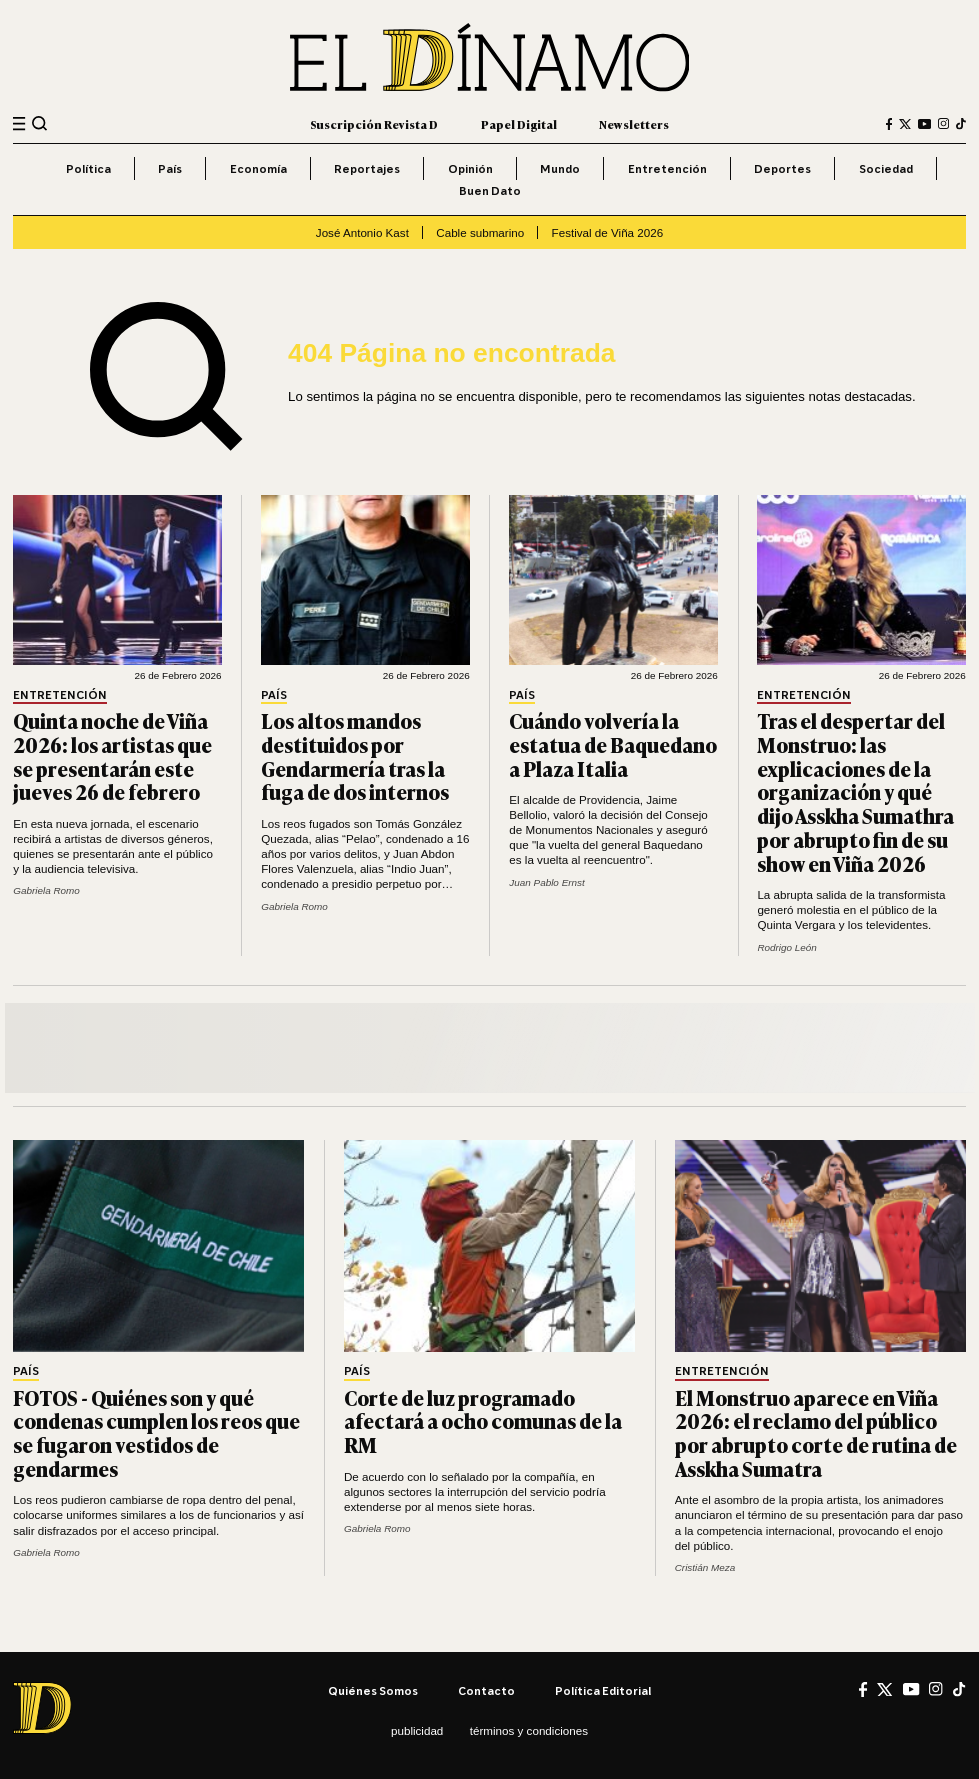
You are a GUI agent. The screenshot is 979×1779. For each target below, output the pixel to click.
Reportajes (367, 168)
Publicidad (417, 1730)
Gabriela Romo (46, 890)
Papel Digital (519, 123)
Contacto (486, 1690)
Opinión (470, 168)
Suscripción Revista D (374, 123)
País (170, 168)
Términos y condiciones (529, 1730)
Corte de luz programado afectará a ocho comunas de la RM (483, 1421)
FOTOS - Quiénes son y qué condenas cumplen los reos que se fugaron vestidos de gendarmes (156, 1433)
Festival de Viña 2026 (608, 232)
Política (88, 168)
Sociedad (886, 168)
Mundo (560, 168)
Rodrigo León (786, 947)
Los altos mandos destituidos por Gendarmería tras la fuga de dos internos (355, 756)
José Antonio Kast (362, 232)
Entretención (667, 168)
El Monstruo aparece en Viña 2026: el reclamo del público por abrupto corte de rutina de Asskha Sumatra (816, 1433)
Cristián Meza (705, 1567)
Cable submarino (480, 232)
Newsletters (634, 123)
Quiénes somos (373, 1690)
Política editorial (603, 1690)
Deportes (782, 168)
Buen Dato (490, 190)
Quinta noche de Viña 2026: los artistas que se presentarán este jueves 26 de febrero (112, 756)
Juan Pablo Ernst (546, 882)
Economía (258, 168)
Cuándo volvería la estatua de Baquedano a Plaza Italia (613, 744)
